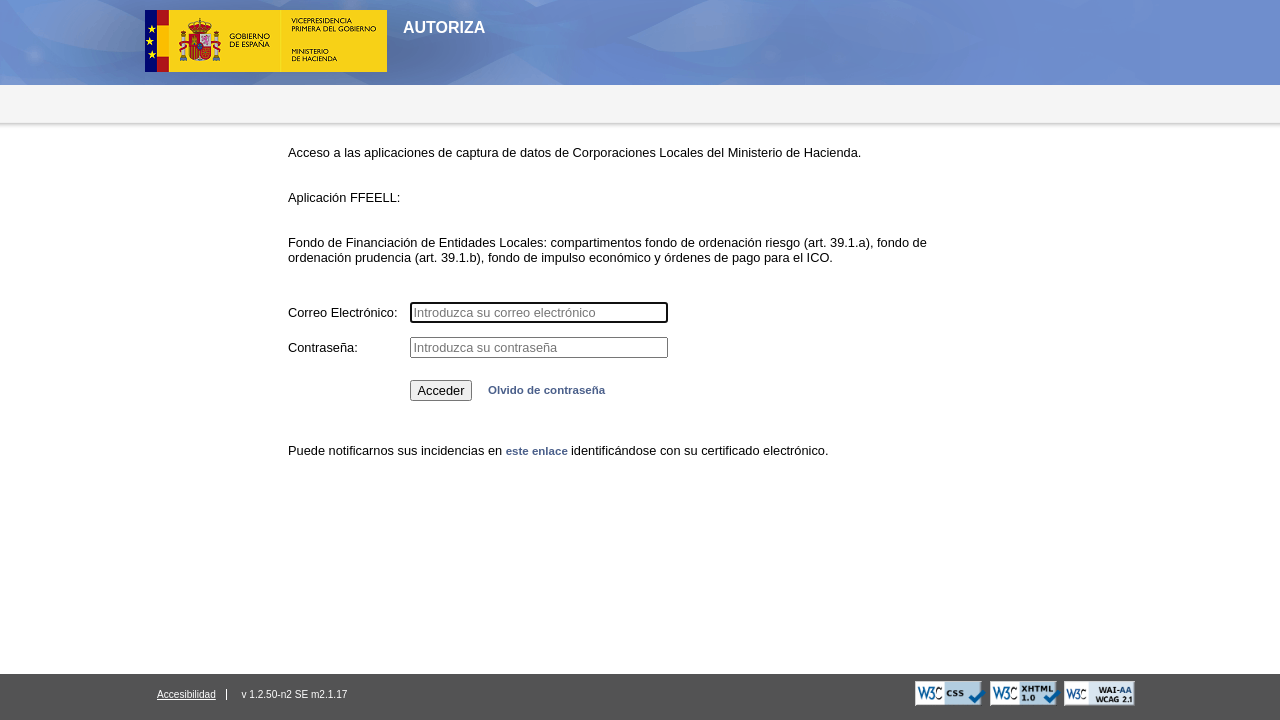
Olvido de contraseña (546, 390)
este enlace (538, 451)
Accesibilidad (186, 694)
